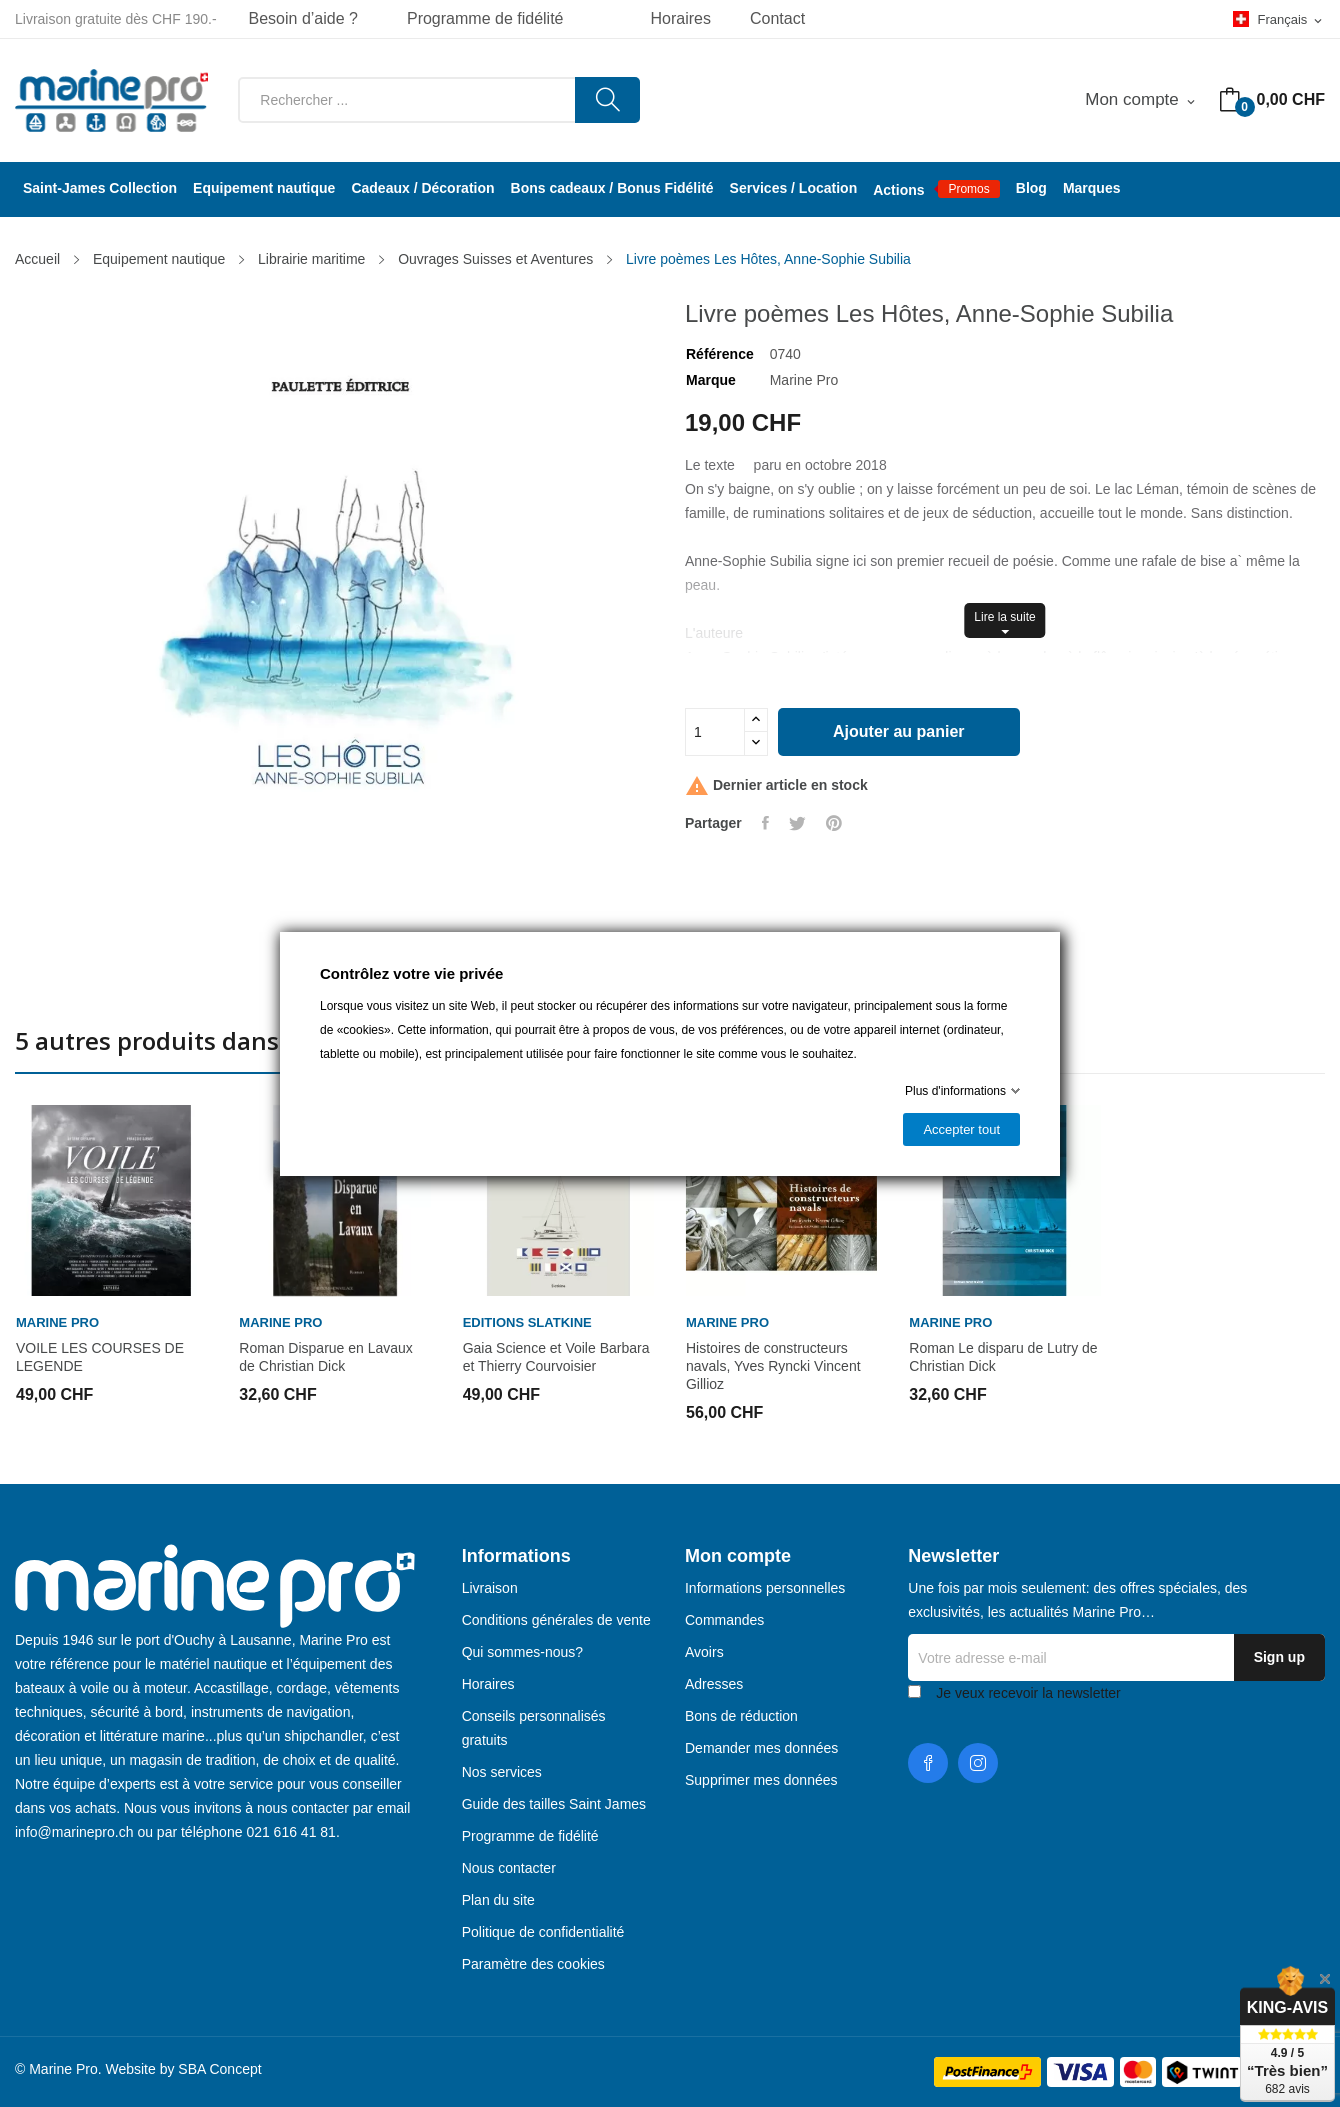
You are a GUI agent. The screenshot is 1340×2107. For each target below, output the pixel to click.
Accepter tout (961, 1129)
